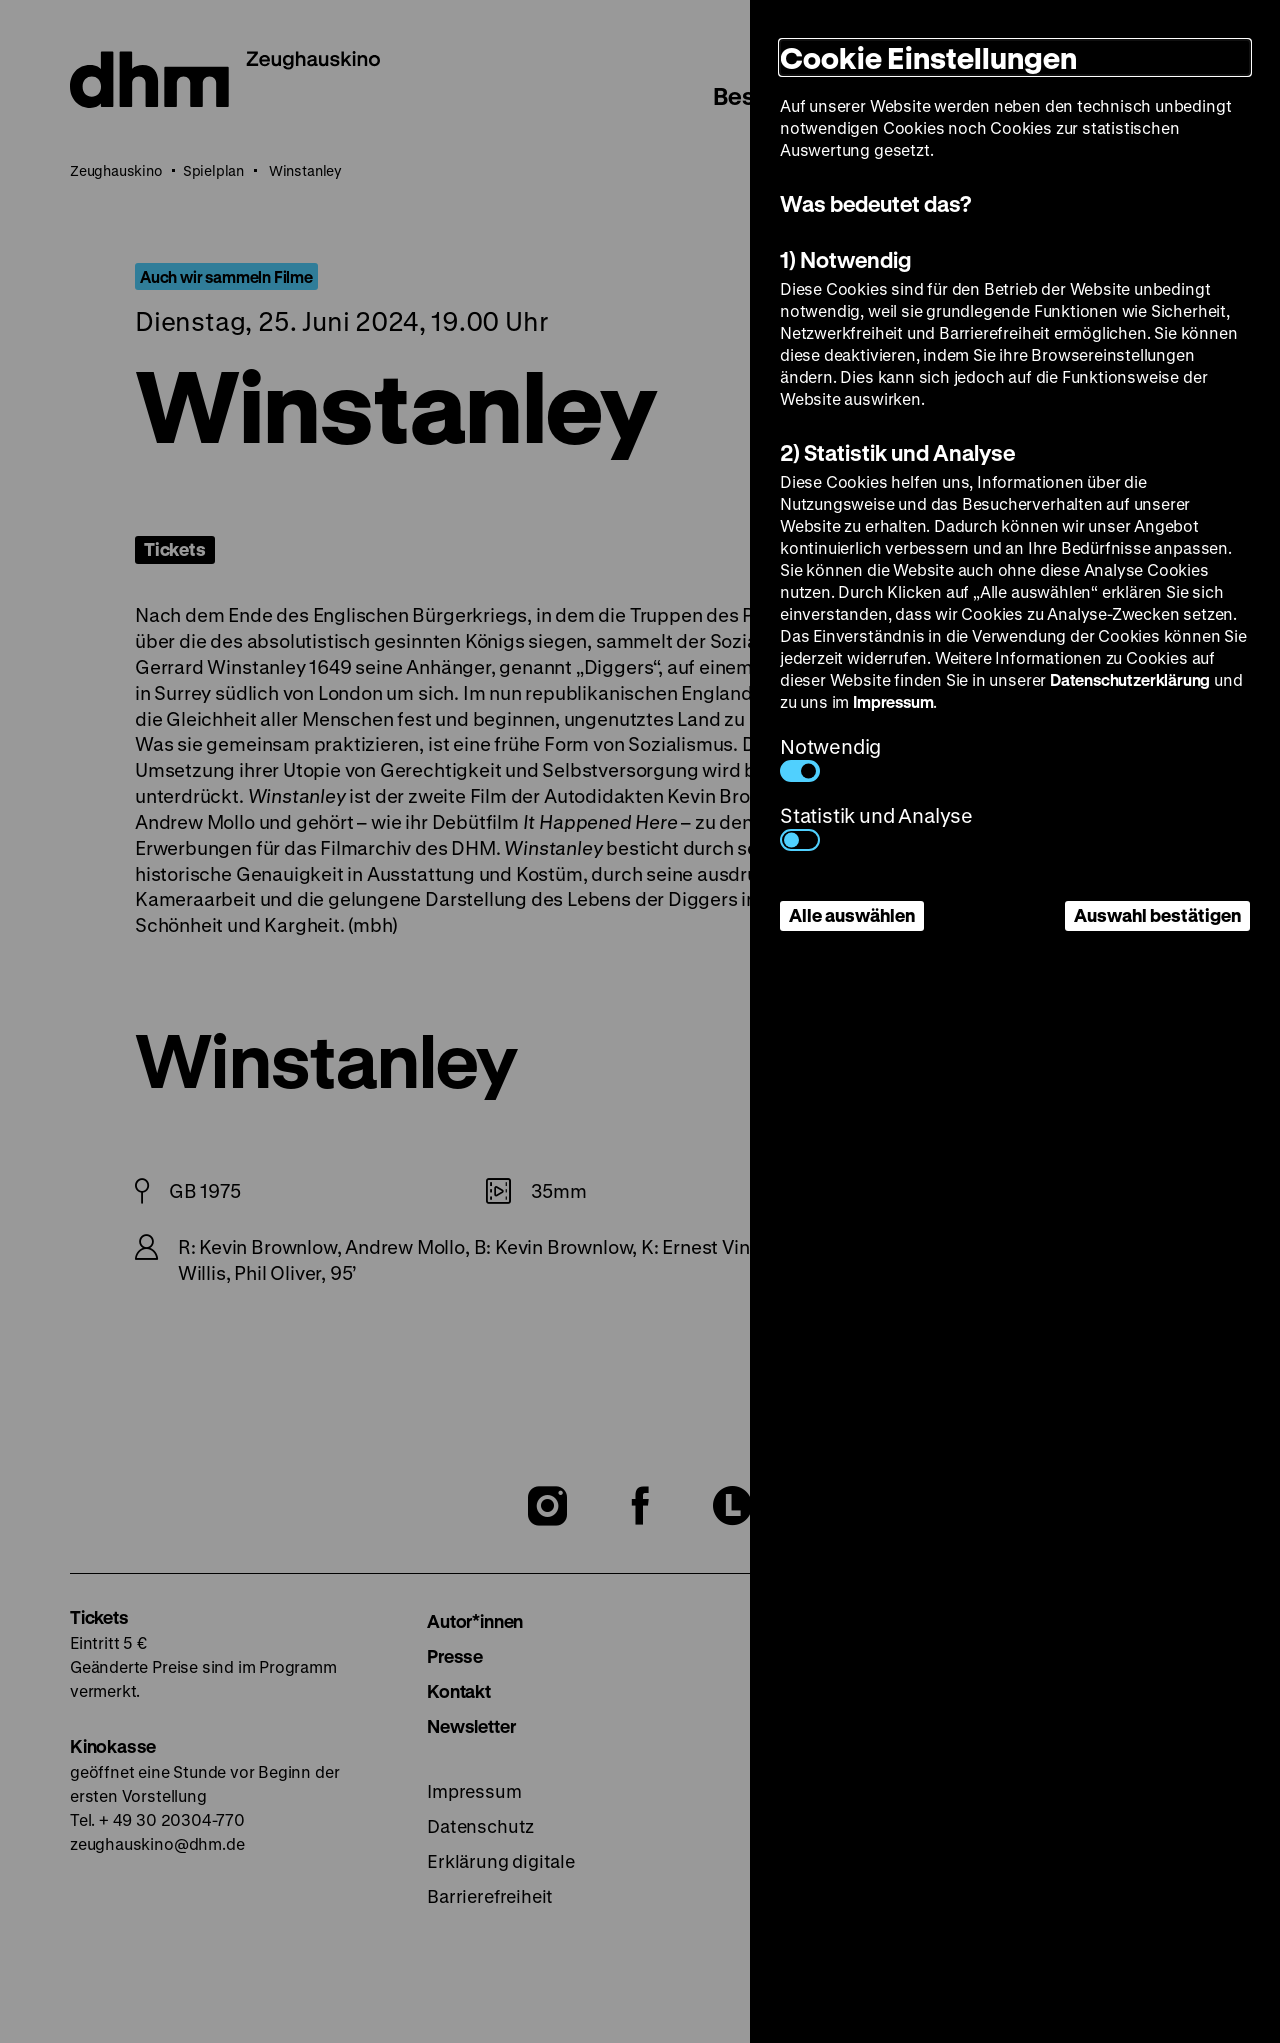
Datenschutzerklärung (1130, 679)
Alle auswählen (852, 915)
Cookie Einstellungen (928, 57)
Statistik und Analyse (876, 826)
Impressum (893, 701)
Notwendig (830, 757)
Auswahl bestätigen (1157, 915)
